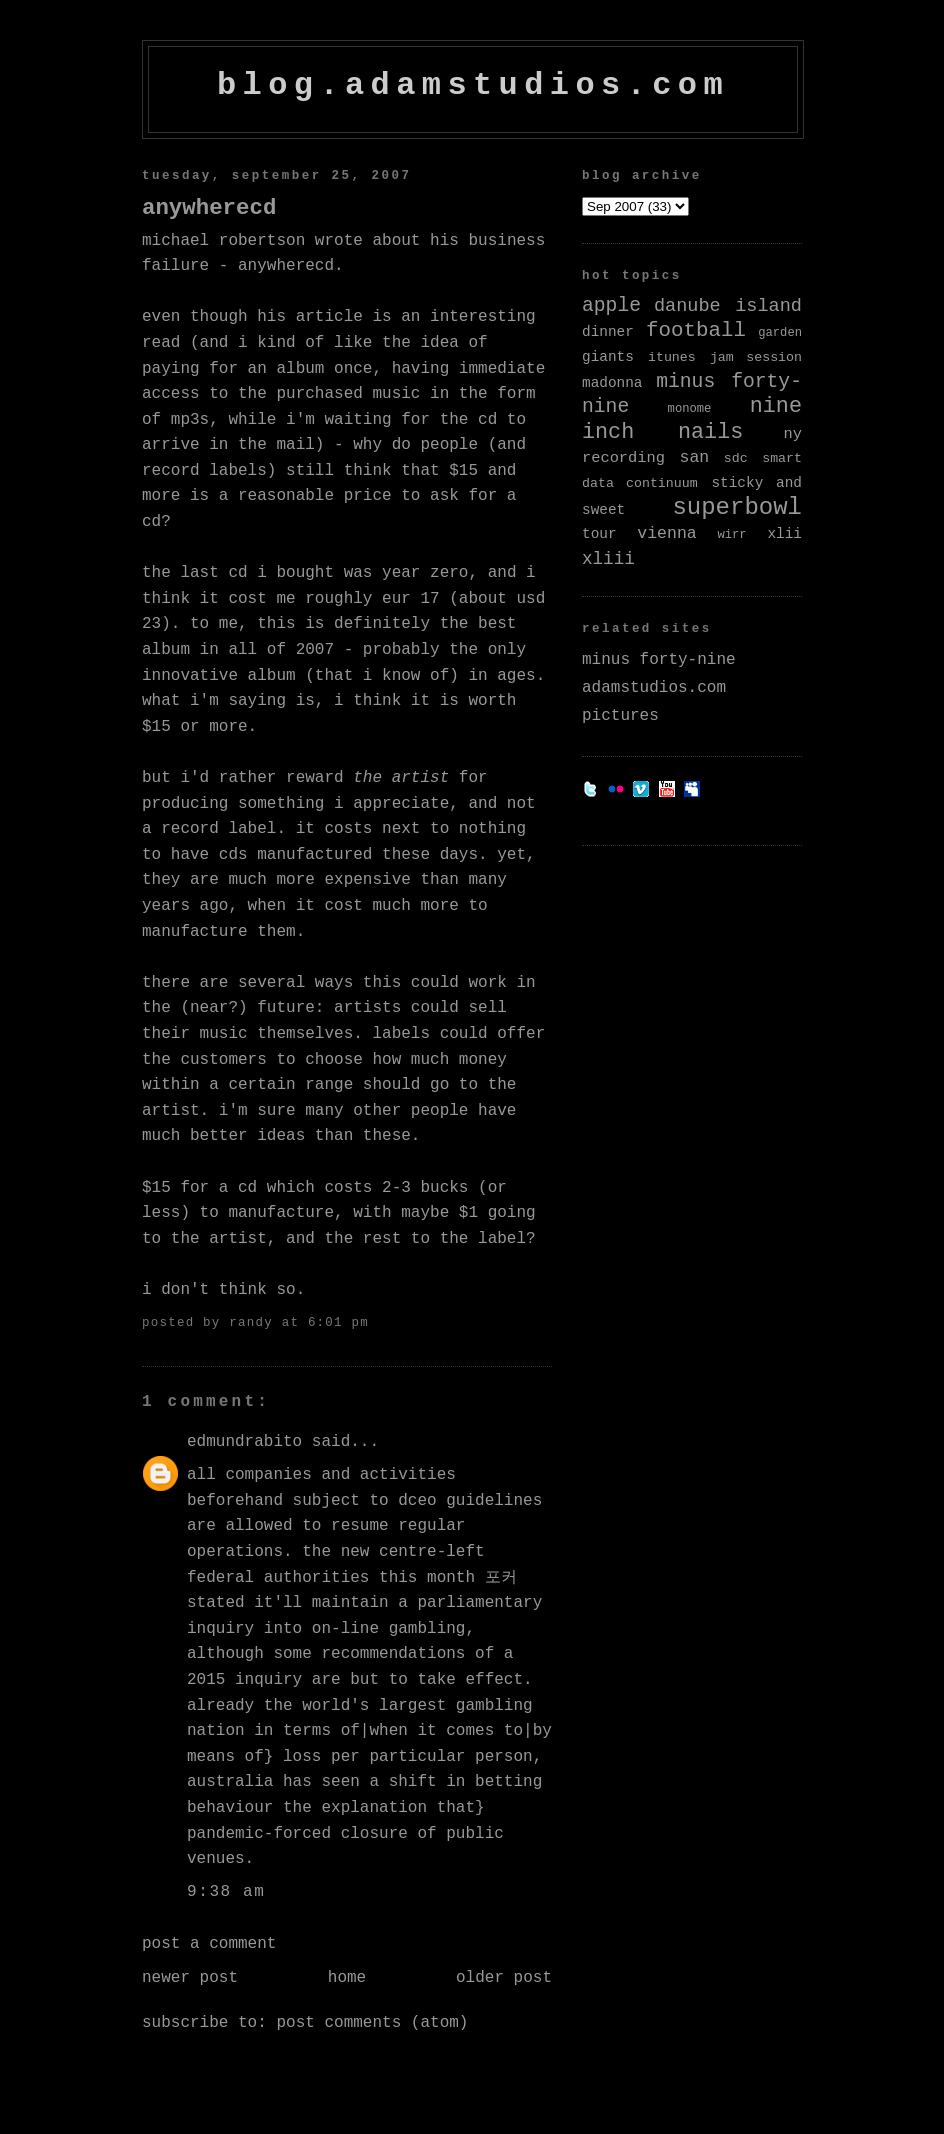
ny (793, 434)
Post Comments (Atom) (372, 2023)
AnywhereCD (209, 208)
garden (780, 333)
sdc (736, 458)
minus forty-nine (659, 660)
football (696, 330)
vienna (666, 533)
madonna (612, 383)
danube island (728, 306)
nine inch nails (692, 419)
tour (599, 534)
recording (623, 458)
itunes (672, 357)
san (695, 457)
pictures (620, 716)
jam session (756, 357)
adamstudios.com (654, 688)
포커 (501, 1578)
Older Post (504, 1978)
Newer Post (190, 1978)
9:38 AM (226, 1892)
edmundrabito (244, 1442)
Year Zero (425, 573)
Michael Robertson (223, 241)
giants (608, 357)
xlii (784, 534)
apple (611, 306)
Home (347, 1978)
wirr (731, 535)
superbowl (737, 507)
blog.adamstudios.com (473, 85)
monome (690, 409)
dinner (608, 332)
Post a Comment (209, 1944)
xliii (608, 559)
